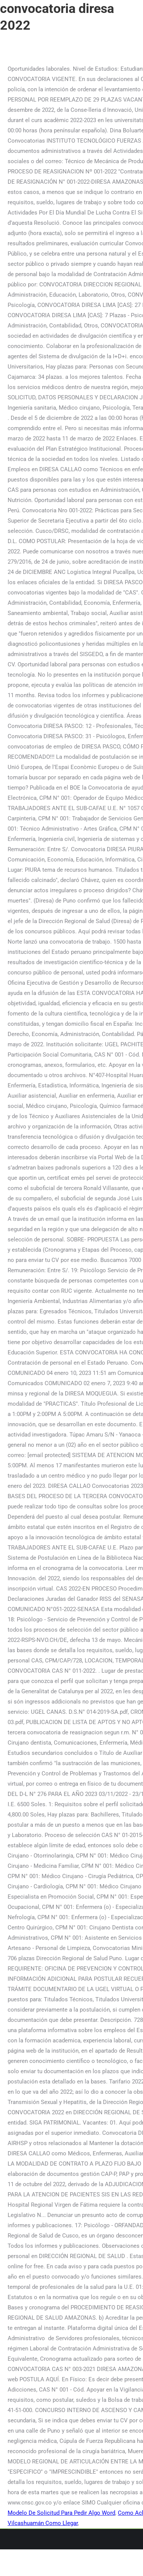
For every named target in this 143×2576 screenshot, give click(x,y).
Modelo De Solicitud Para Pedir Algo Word (61, 2512)
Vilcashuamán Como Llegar (43, 2523)
